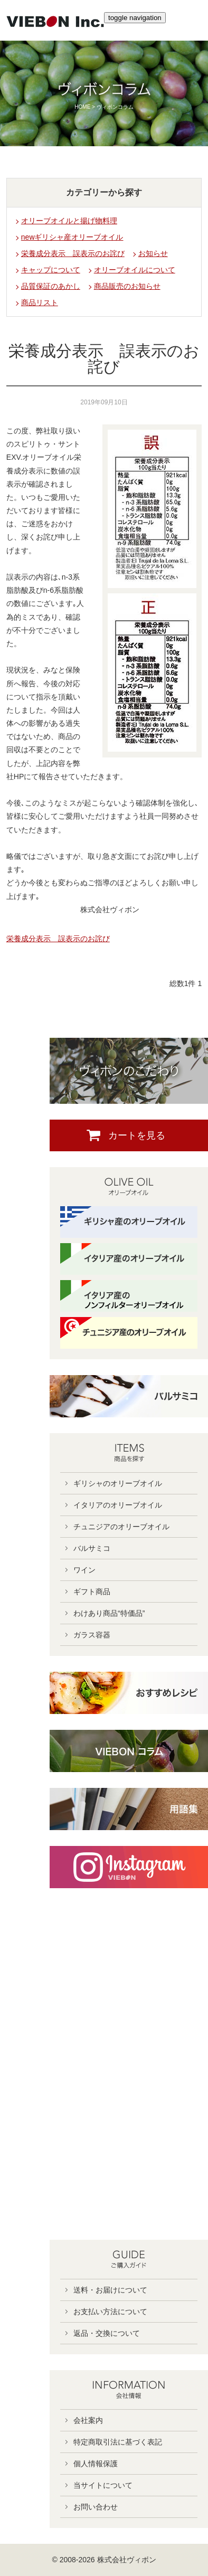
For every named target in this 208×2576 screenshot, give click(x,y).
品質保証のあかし (50, 286)
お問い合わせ (95, 2507)
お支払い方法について (110, 2311)
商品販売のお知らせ (127, 286)
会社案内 (88, 2420)
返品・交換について (106, 2333)
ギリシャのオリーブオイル (117, 1483)
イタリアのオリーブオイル (117, 1505)
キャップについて (50, 270)
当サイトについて (103, 2485)
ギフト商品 (91, 1591)
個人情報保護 (95, 2463)
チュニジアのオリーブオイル (121, 1526)
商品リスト (39, 302)
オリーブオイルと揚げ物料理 (69, 220)
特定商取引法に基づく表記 (117, 2442)
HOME (82, 107)
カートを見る (136, 1135)
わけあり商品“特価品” (109, 1613)
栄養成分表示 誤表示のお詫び (73, 253)
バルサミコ (91, 1548)
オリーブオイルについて (134, 270)
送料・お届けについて (110, 2290)
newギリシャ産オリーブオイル (72, 237)
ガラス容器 (91, 1635)
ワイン (84, 1570)
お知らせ (153, 253)
